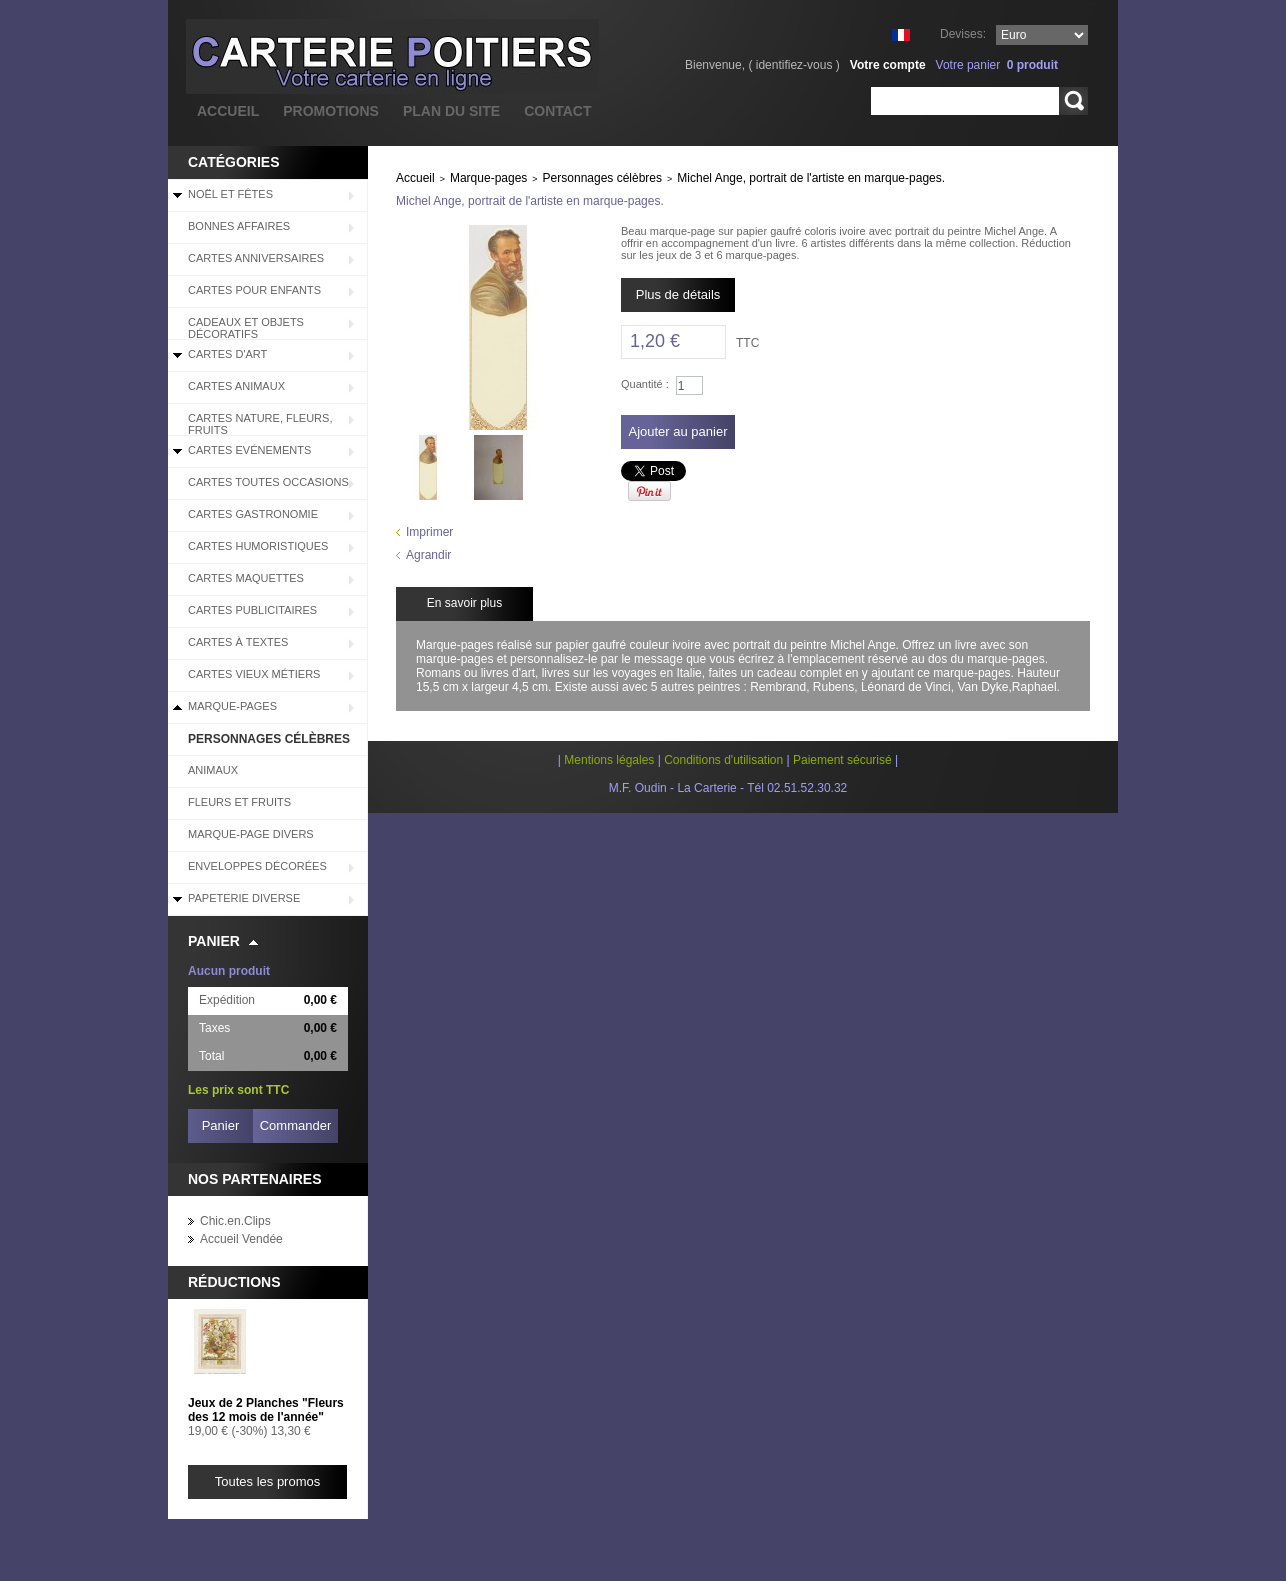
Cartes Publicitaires (252, 610)
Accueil (415, 178)
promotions (331, 111)
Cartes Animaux (236, 386)
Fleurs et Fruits (239, 802)
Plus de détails (678, 294)
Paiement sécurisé (842, 760)
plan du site (451, 111)
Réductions (234, 1282)
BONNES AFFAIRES (239, 226)
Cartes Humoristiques (258, 546)
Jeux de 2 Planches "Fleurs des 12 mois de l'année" (266, 1410)
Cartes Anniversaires (256, 258)
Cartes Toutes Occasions (268, 482)
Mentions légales (609, 760)
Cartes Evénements (249, 450)
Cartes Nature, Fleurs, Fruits (260, 424)
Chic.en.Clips (235, 1221)
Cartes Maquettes (246, 578)
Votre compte (888, 65)
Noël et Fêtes (230, 194)
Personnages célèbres (269, 739)
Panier (214, 941)
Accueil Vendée (241, 1239)
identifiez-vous (794, 65)
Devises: (963, 34)
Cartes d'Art (227, 354)
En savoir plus (464, 603)
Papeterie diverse (244, 898)
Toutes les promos (268, 1481)
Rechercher (1073, 101)
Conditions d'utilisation (723, 760)
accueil (228, 111)
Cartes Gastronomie (253, 514)
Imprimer (429, 532)
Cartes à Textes (238, 642)
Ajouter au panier (677, 431)
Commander (296, 1125)
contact (557, 111)
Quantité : (645, 384)
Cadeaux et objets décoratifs (246, 328)
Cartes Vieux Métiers (254, 674)
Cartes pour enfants (254, 290)
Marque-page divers (251, 834)
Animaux (213, 770)
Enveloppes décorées (257, 866)
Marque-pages (232, 706)
